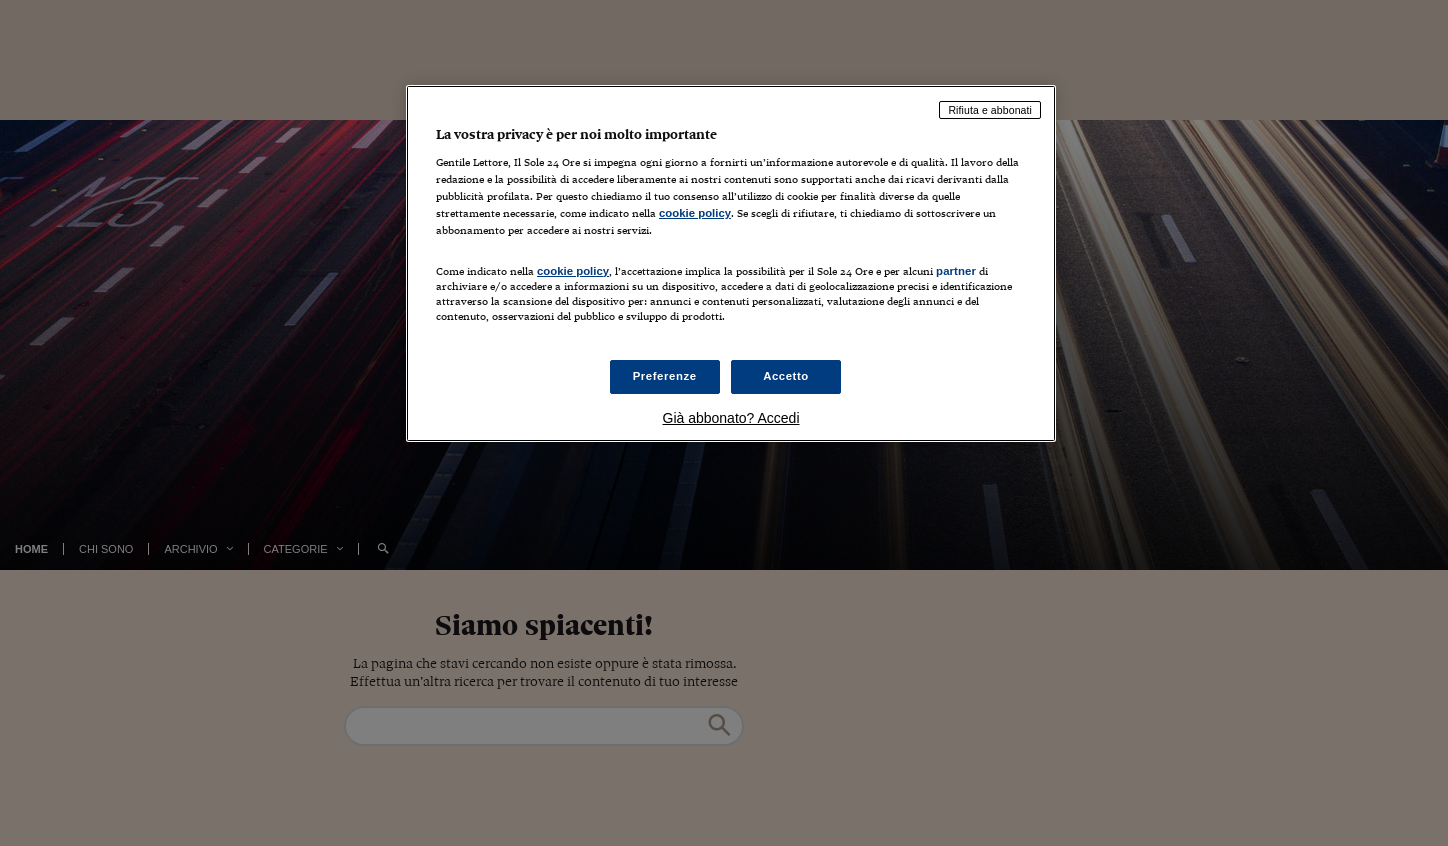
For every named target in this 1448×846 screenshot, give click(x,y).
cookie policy (695, 213)
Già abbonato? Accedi (731, 418)
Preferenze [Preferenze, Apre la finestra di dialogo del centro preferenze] (665, 376)
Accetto (786, 376)
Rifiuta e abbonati (990, 110)
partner (956, 271)
